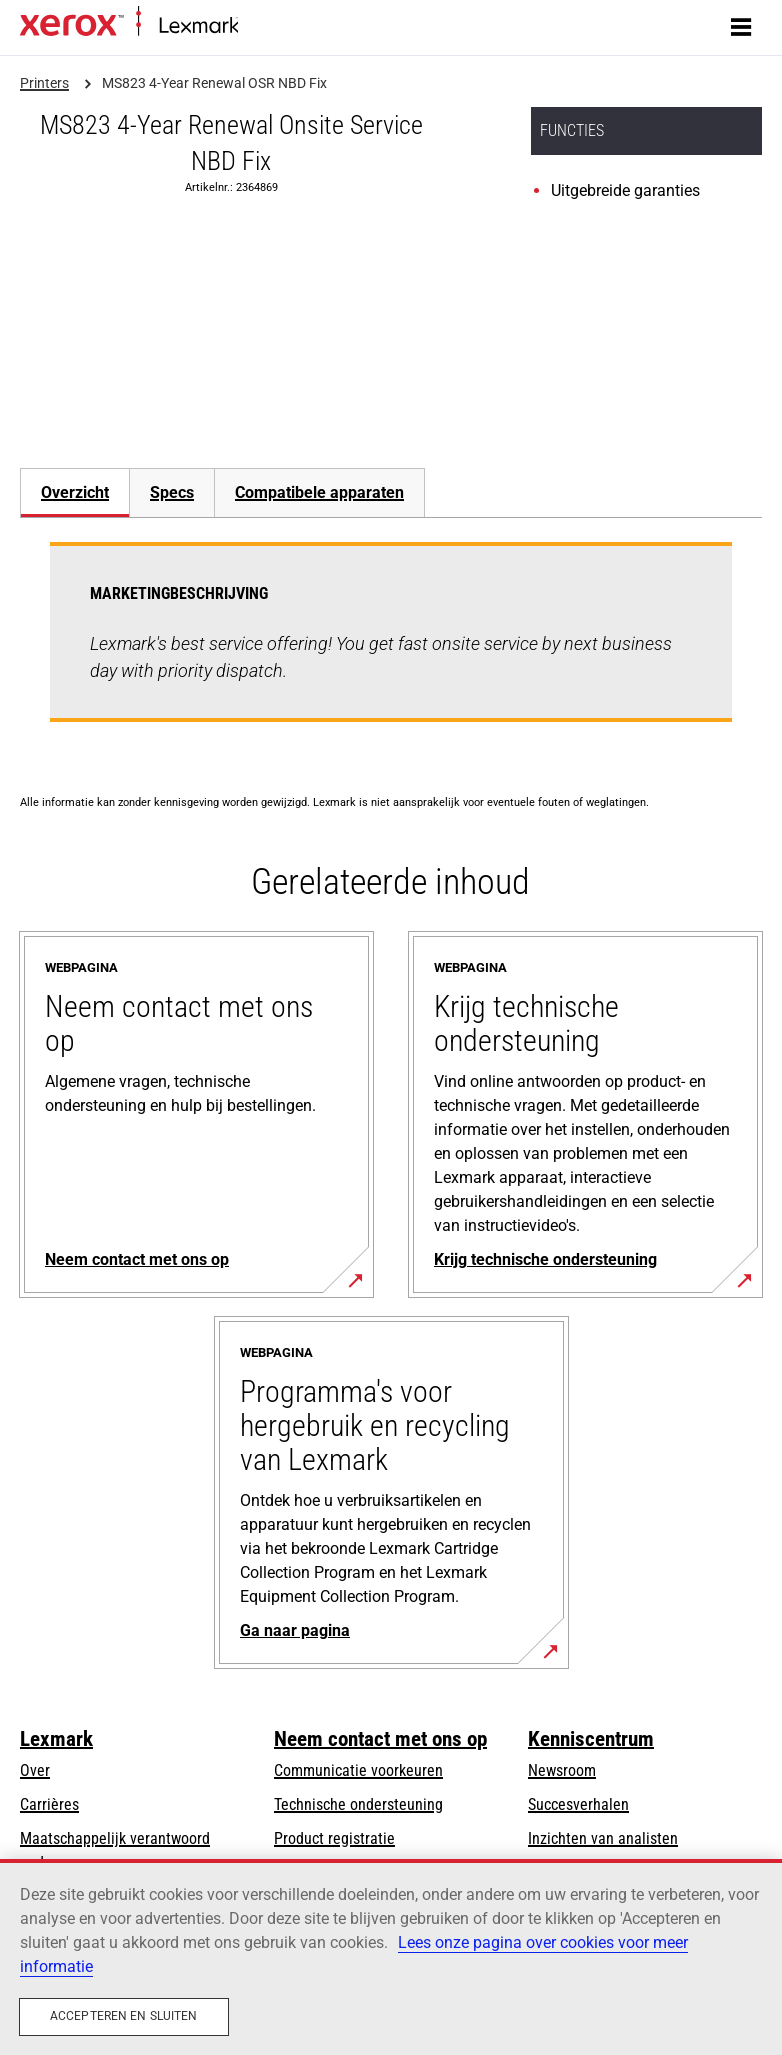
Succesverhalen (578, 1804)
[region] (391, 1957)
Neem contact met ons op (380, 1739)
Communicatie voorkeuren (358, 1770)
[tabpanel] (391, 644)
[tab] (74, 492)
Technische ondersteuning (358, 1804)
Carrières (49, 1804)
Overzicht (75, 492)
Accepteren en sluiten (124, 2016)
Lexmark (56, 1739)
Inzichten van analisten (603, 1838)
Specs (172, 492)
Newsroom (562, 1770)
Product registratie (334, 1838)
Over (35, 1770)
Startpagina (270, 26)
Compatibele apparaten (319, 492)
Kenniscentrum (591, 1739)
